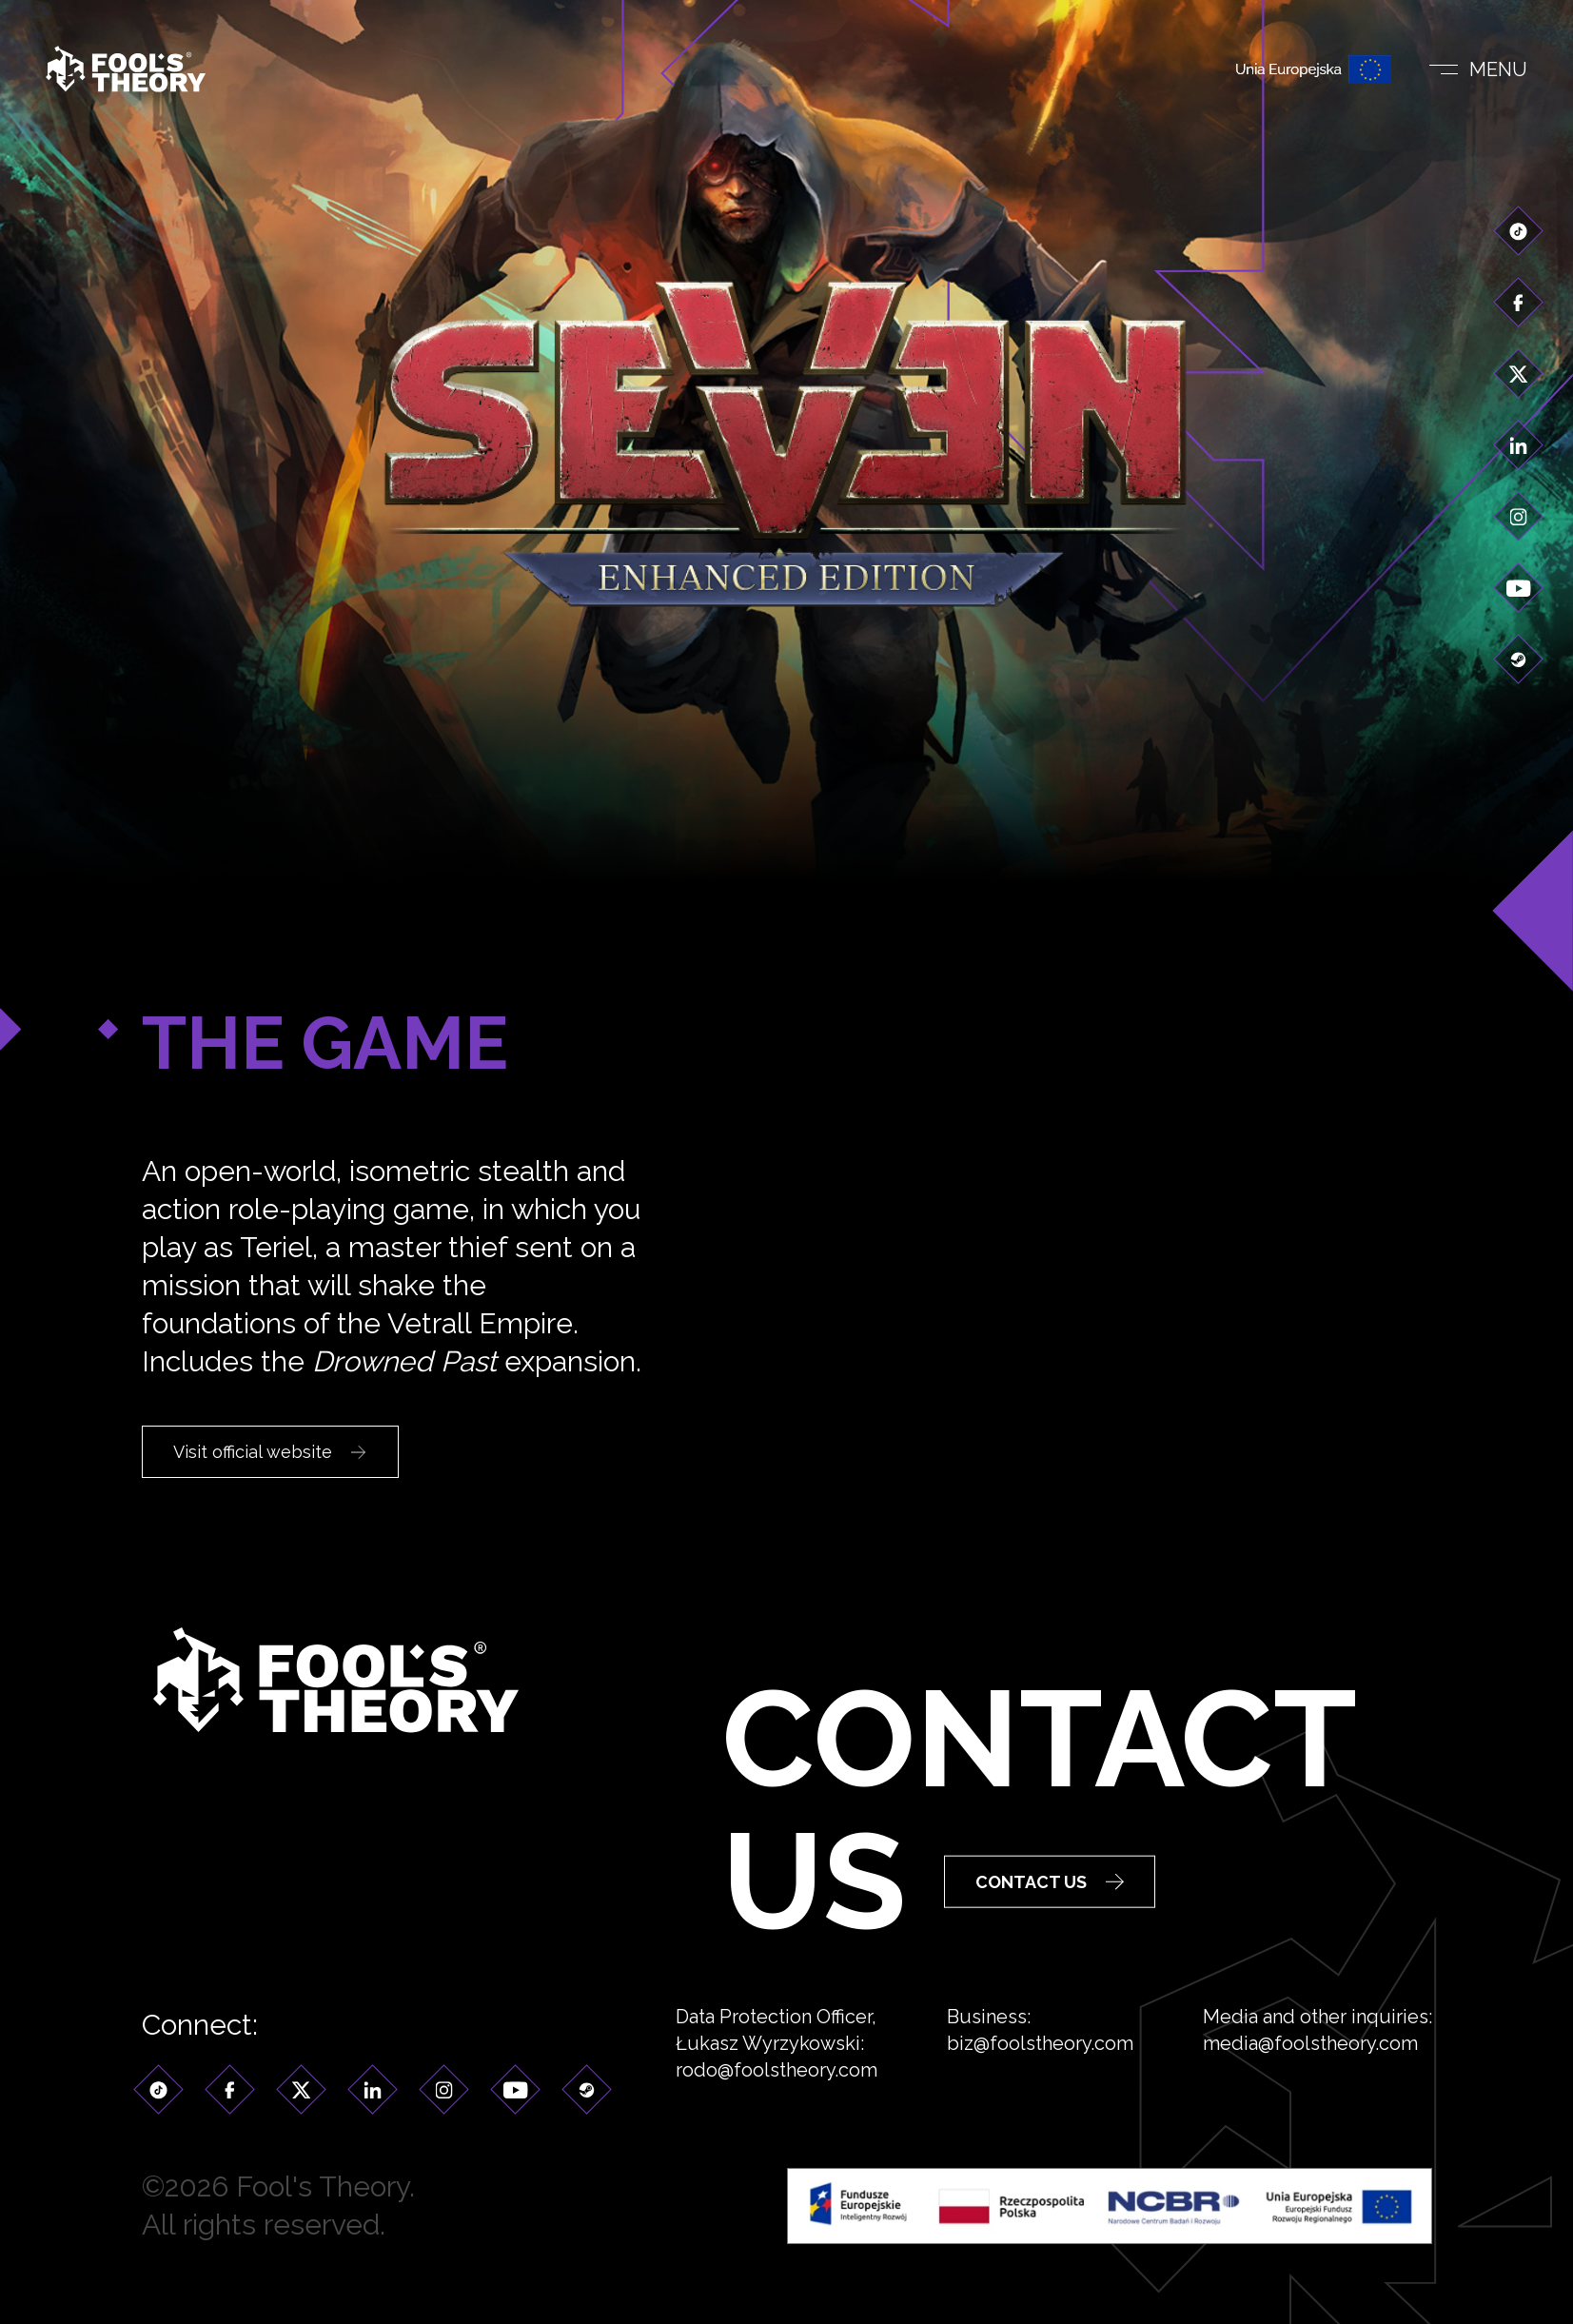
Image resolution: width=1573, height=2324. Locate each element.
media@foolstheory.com (1310, 2069)
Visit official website (269, 1452)
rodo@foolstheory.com (776, 2096)
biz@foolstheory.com (1040, 2069)
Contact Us (1049, 1954)
